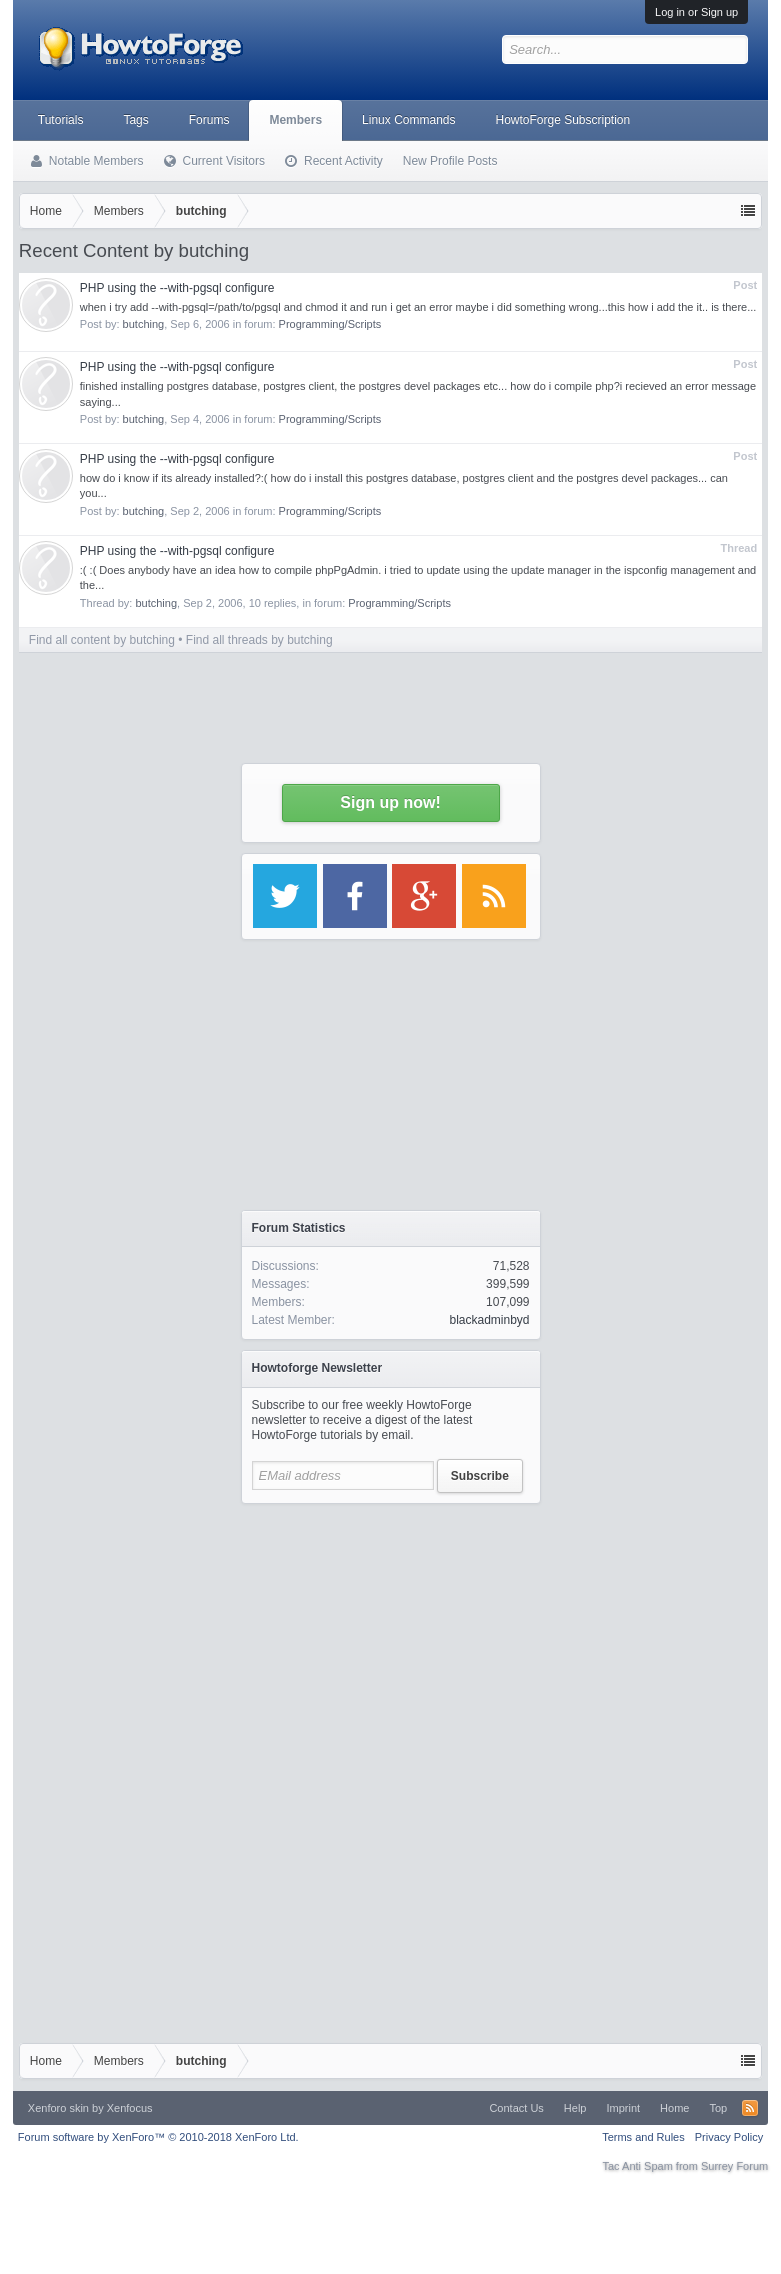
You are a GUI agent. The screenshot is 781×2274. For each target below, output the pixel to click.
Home (674, 2108)
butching (144, 324)
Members (295, 120)
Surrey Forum (734, 2166)
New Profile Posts (450, 161)
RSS (750, 2108)
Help (575, 2108)
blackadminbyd (489, 1320)
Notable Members (96, 161)
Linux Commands (408, 120)
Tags (135, 120)
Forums (209, 120)
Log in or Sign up (696, 12)
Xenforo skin (58, 2108)
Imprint (623, 2108)
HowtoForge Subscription (562, 120)
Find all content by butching (102, 640)
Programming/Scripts (330, 324)
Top (718, 2108)
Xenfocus (130, 2108)
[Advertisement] (391, 1639)
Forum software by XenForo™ (158, 2137)
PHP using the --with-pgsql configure (177, 288)
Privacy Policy (729, 2137)
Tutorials (61, 120)
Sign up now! (390, 802)
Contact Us (516, 2108)
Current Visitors (224, 161)
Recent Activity (343, 161)
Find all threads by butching (259, 640)
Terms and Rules (643, 2137)
